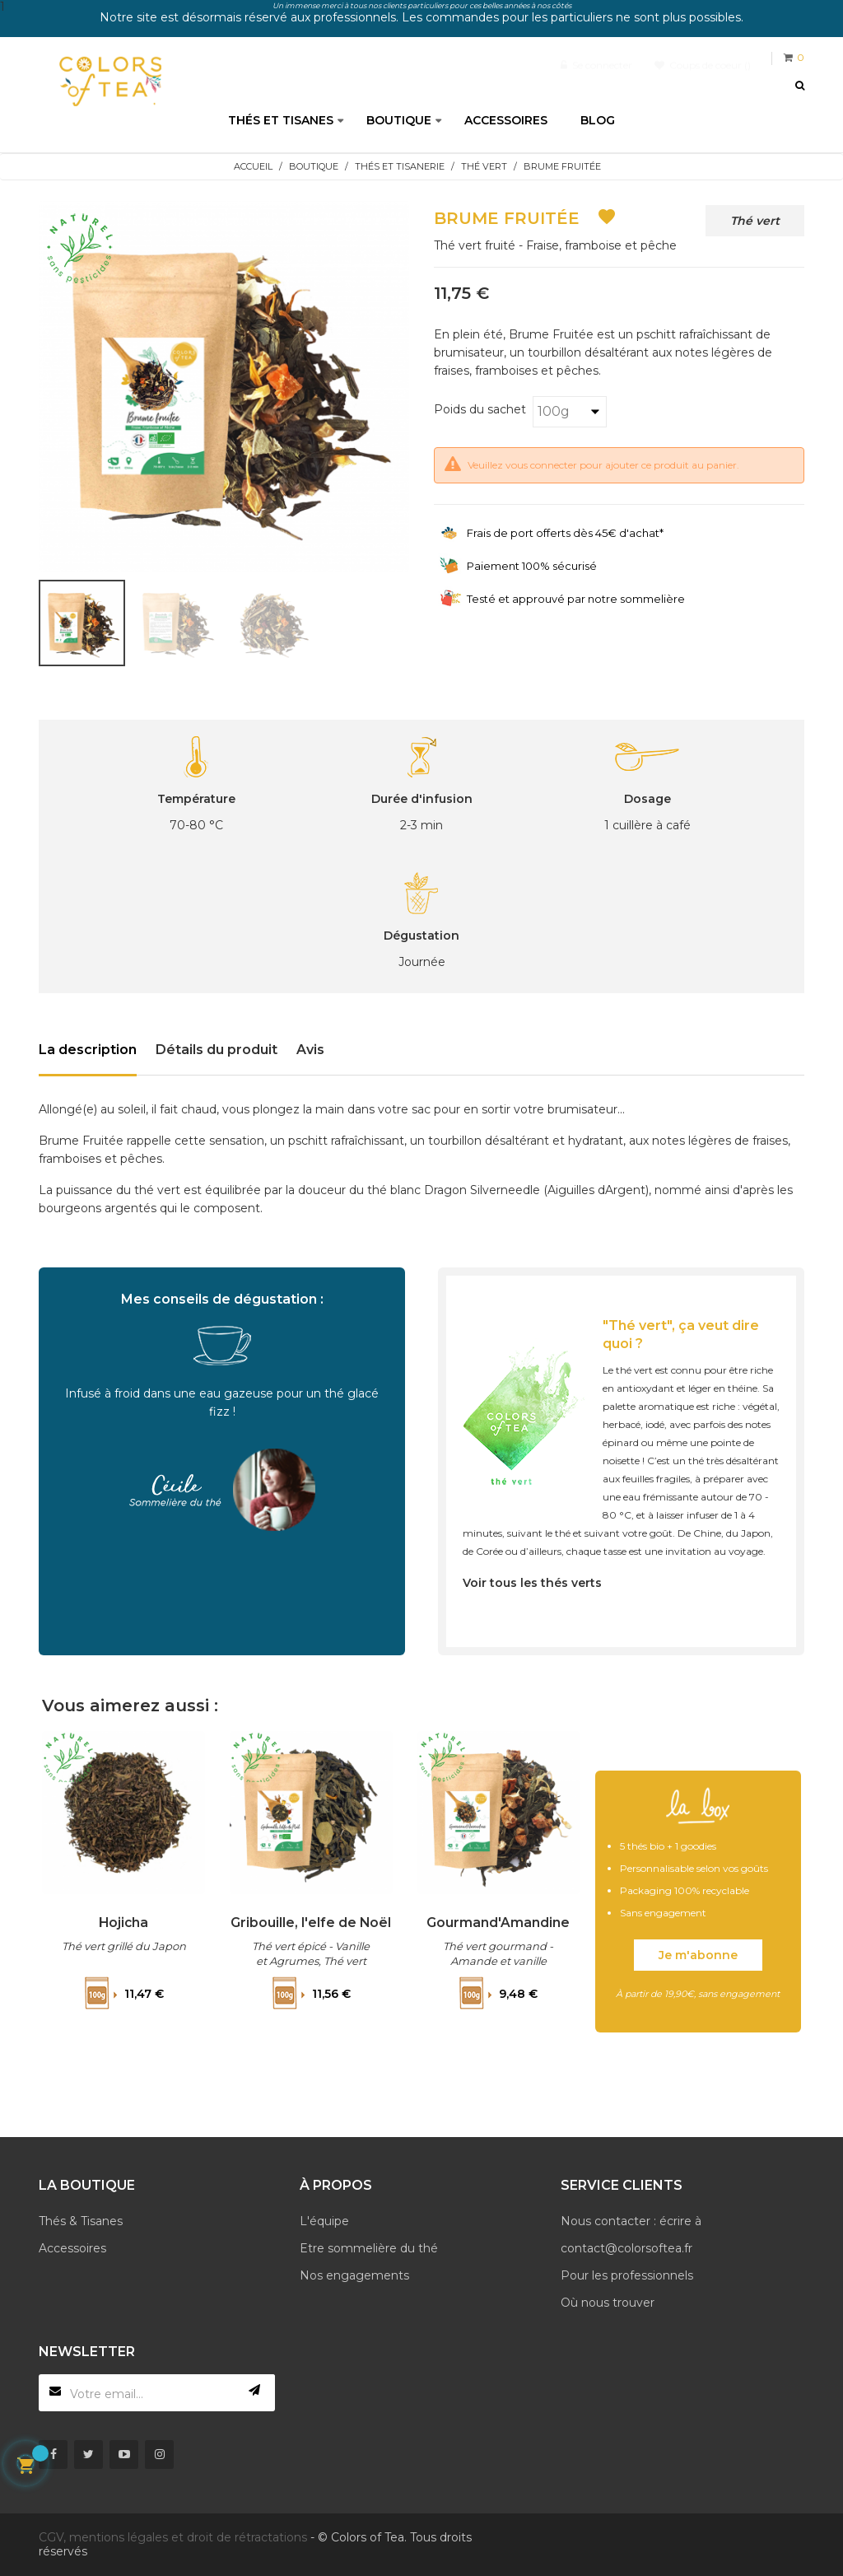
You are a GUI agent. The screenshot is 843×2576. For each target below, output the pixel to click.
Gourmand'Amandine (499, 1922)
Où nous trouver (607, 2302)
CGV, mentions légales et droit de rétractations (173, 2537)
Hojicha (123, 1922)
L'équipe (324, 2221)
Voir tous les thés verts (532, 1582)
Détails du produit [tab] (216, 1049)
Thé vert (755, 220)
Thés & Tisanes (81, 2221)
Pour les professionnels (627, 2275)
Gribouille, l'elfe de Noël (311, 1930)
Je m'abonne (698, 1955)
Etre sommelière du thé (369, 2248)
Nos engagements (354, 2275)
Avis (310, 1049)
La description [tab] (88, 1049)
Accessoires (72, 2248)
